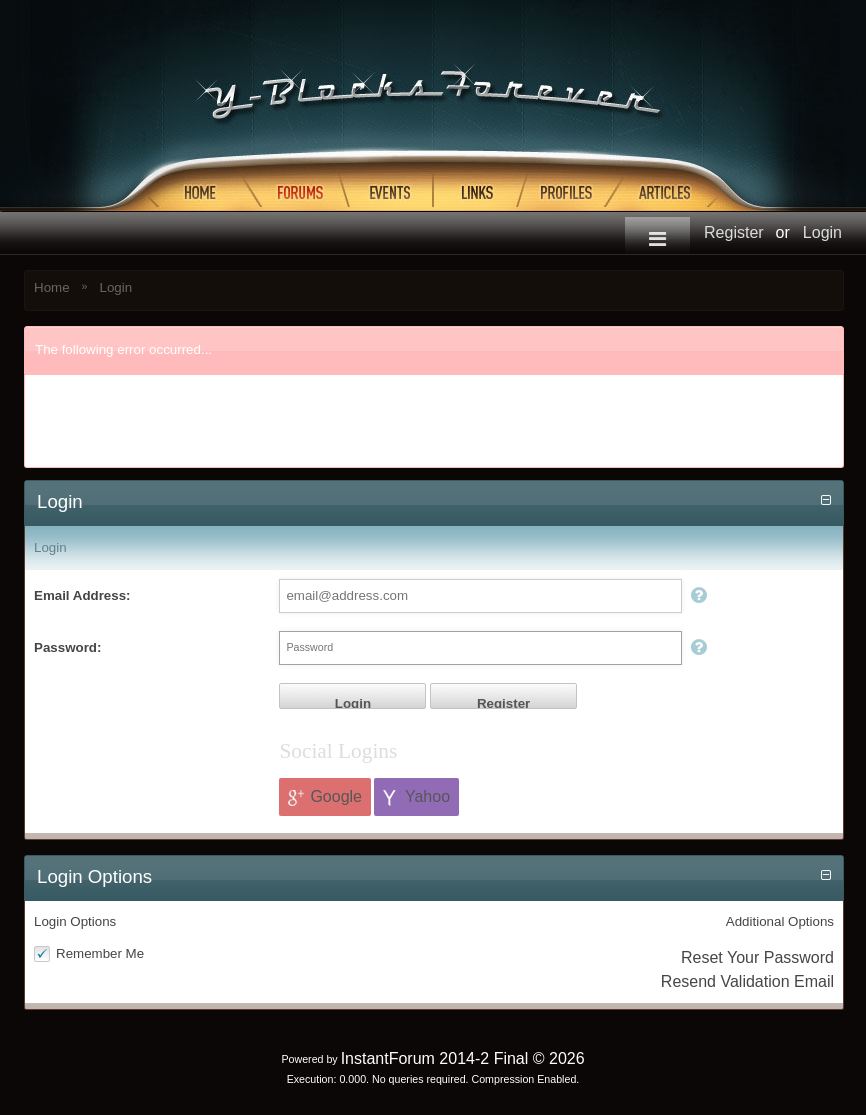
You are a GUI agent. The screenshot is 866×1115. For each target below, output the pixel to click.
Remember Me (100, 953)
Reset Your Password (757, 957)
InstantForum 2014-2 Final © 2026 (463, 1058)
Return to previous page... (127, 443)
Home (52, 287)
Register (734, 232)
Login (822, 232)
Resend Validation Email (747, 981)
